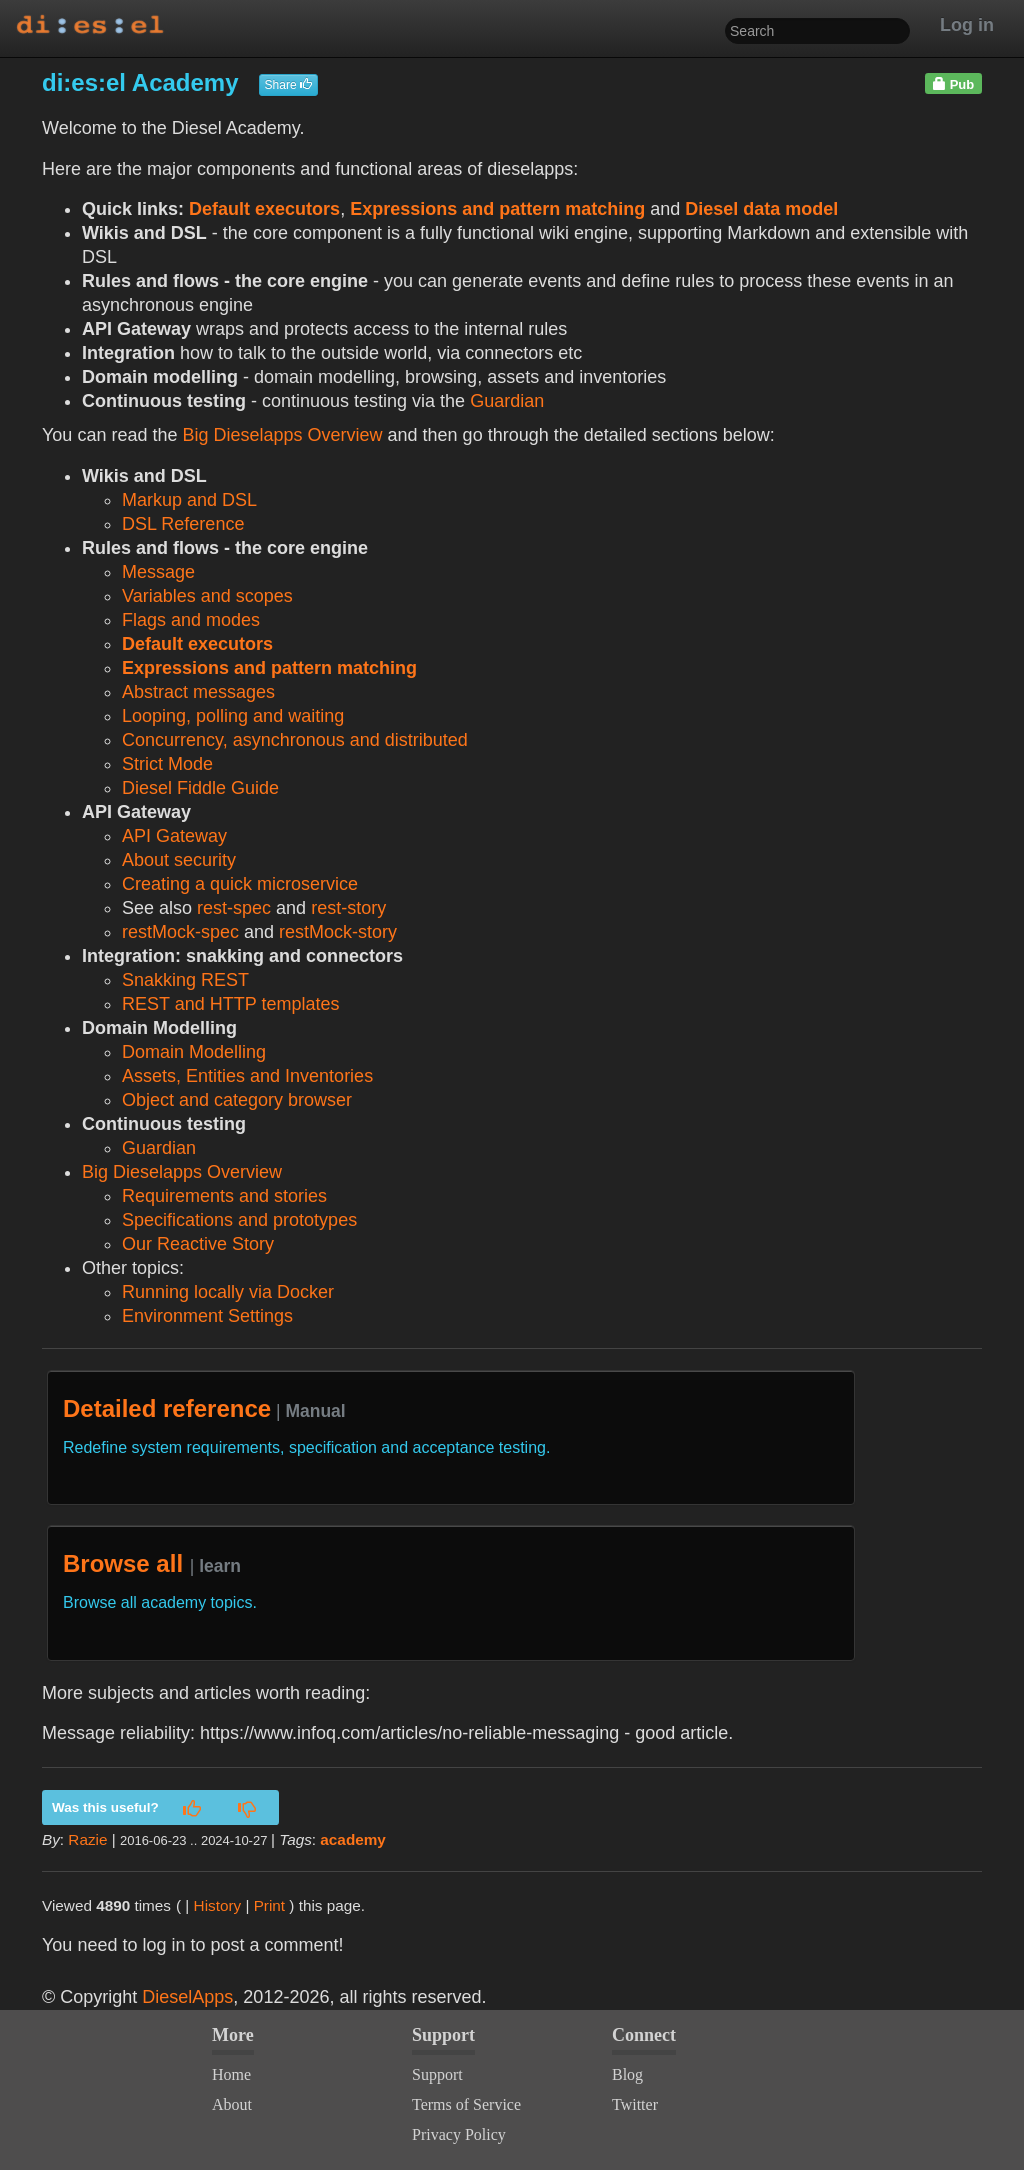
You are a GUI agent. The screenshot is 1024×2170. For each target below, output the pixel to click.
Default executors (264, 209)
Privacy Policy (459, 2134)
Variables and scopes (207, 596)
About (232, 2104)
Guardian (507, 401)
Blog (627, 2074)
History (218, 1905)
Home (231, 2074)
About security (179, 860)
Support (437, 2074)
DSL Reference (183, 524)
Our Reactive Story (198, 1244)
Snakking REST (185, 980)
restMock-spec (180, 932)
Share (288, 85)
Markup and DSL (189, 500)
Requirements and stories (224, 1196)
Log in (967, 25)
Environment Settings (207, 1316)
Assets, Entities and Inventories (247, 1076)
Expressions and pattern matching (497, 209)
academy (352, 1839)
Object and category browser (237, 1100)
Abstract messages (198, 692)
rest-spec (234, 908)
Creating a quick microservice (240, 884)
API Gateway (174, 836)
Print (269, 1905)
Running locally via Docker (228, 1292)
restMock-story (338, 932)
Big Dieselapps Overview (282, 435)
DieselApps (187, 1997)
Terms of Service (466, 2104)
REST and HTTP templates (230, 1004)
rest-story (348, 908)
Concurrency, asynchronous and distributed (295, 740)
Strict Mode (167, 764)
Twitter (635, 2104)
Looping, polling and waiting (233, 716)
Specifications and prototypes (239, 1220)
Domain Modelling (194, 1052)
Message (158, 572)
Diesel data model (761, 209)
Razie (87, 1839)
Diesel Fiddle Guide (200, 788)
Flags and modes (191, 620)
